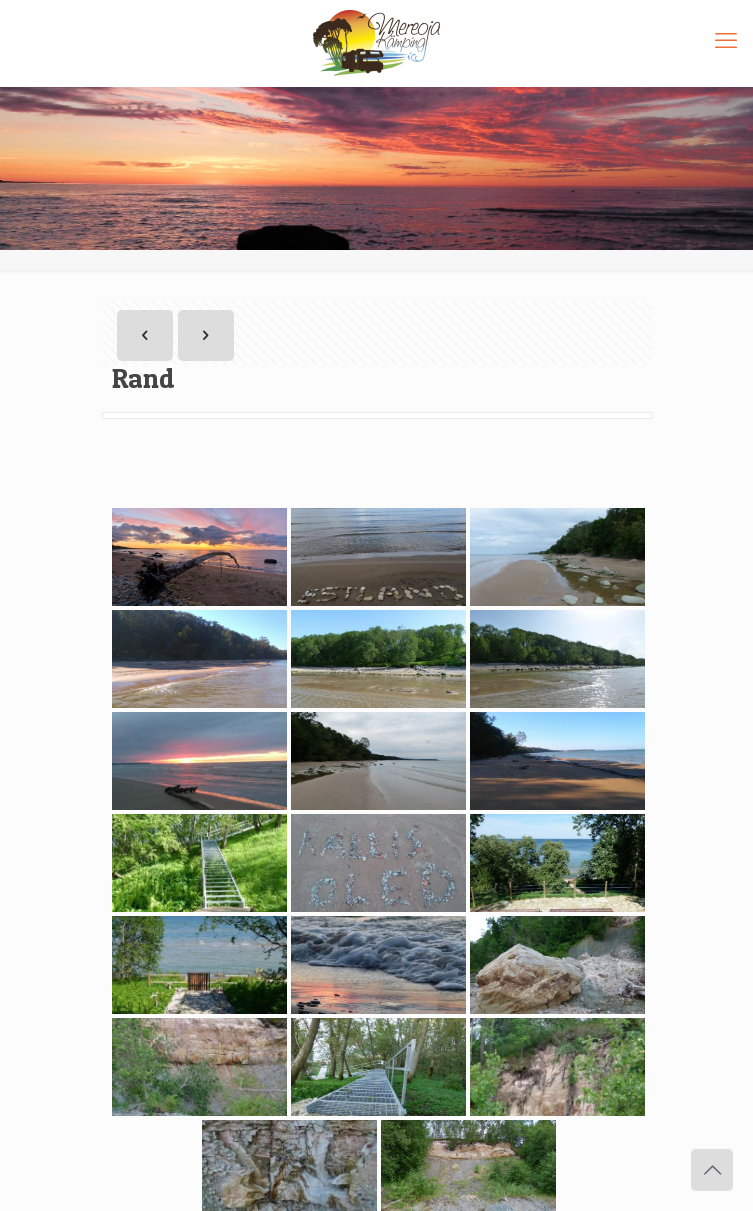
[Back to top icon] (712, 1170)
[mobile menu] (726, 40)
